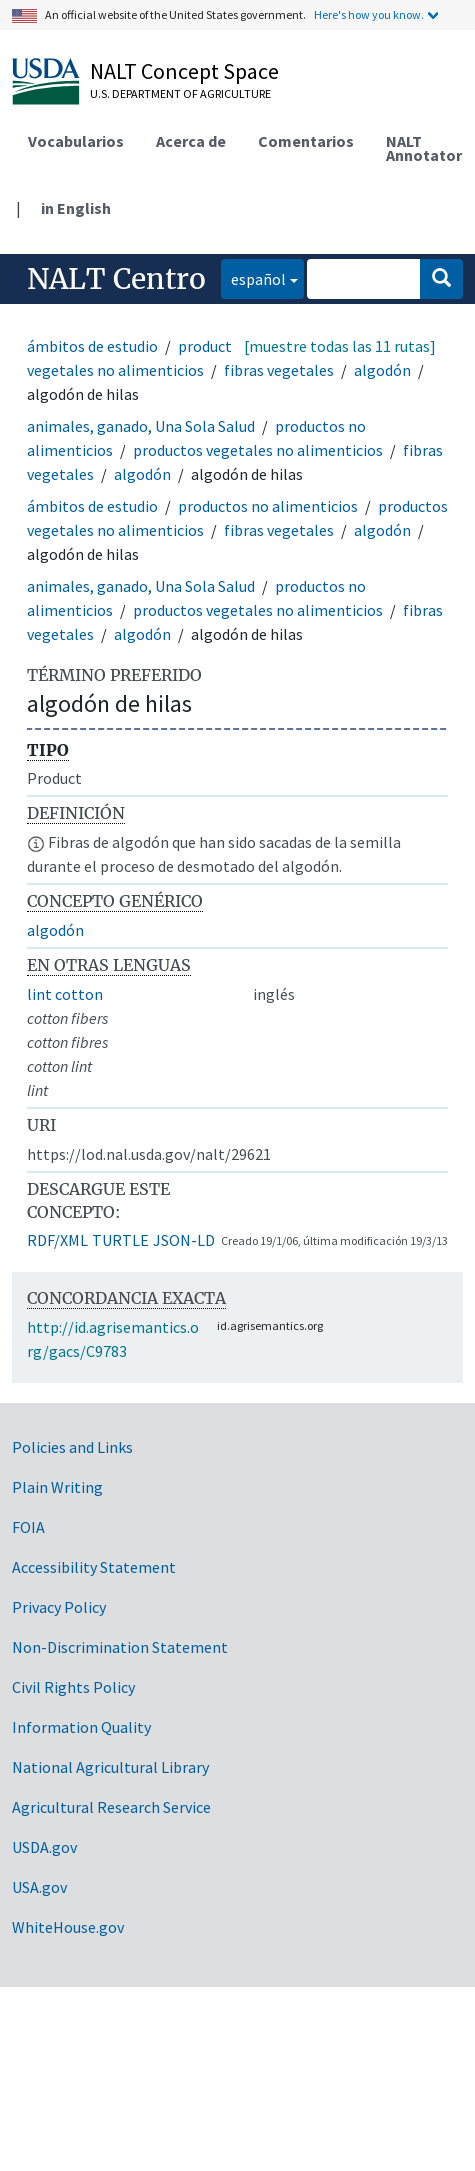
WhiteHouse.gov (68, 1927)
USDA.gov (44, 1847)
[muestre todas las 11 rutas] (340, 346)
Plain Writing (57, 1487)
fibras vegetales (279, 370)
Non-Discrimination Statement (120, 1647)
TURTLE (120, 1240)
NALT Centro (116, 279)
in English (76, 208)
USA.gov (39, 1887)
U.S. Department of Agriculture (180, 93)
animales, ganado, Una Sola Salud (141, 426)
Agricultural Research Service (111, 1807)
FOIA (28, 1527)
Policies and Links (72, 1447)
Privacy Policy (59, 1607)
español (253, 277)
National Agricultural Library (110, 1767)
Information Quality (81, 1727)
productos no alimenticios (268, 506)
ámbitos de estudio (92, 346)
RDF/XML (57, 1240)
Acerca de (191, 141)
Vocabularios (76, 141)
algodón (382, 370)
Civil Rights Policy (73, 1687)
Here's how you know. (369, 14)
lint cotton (65, 994)
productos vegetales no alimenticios (258, 450)
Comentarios (306, 141)
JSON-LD (184, 1240)
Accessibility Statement (94, 1567)
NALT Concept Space (184, 71)
